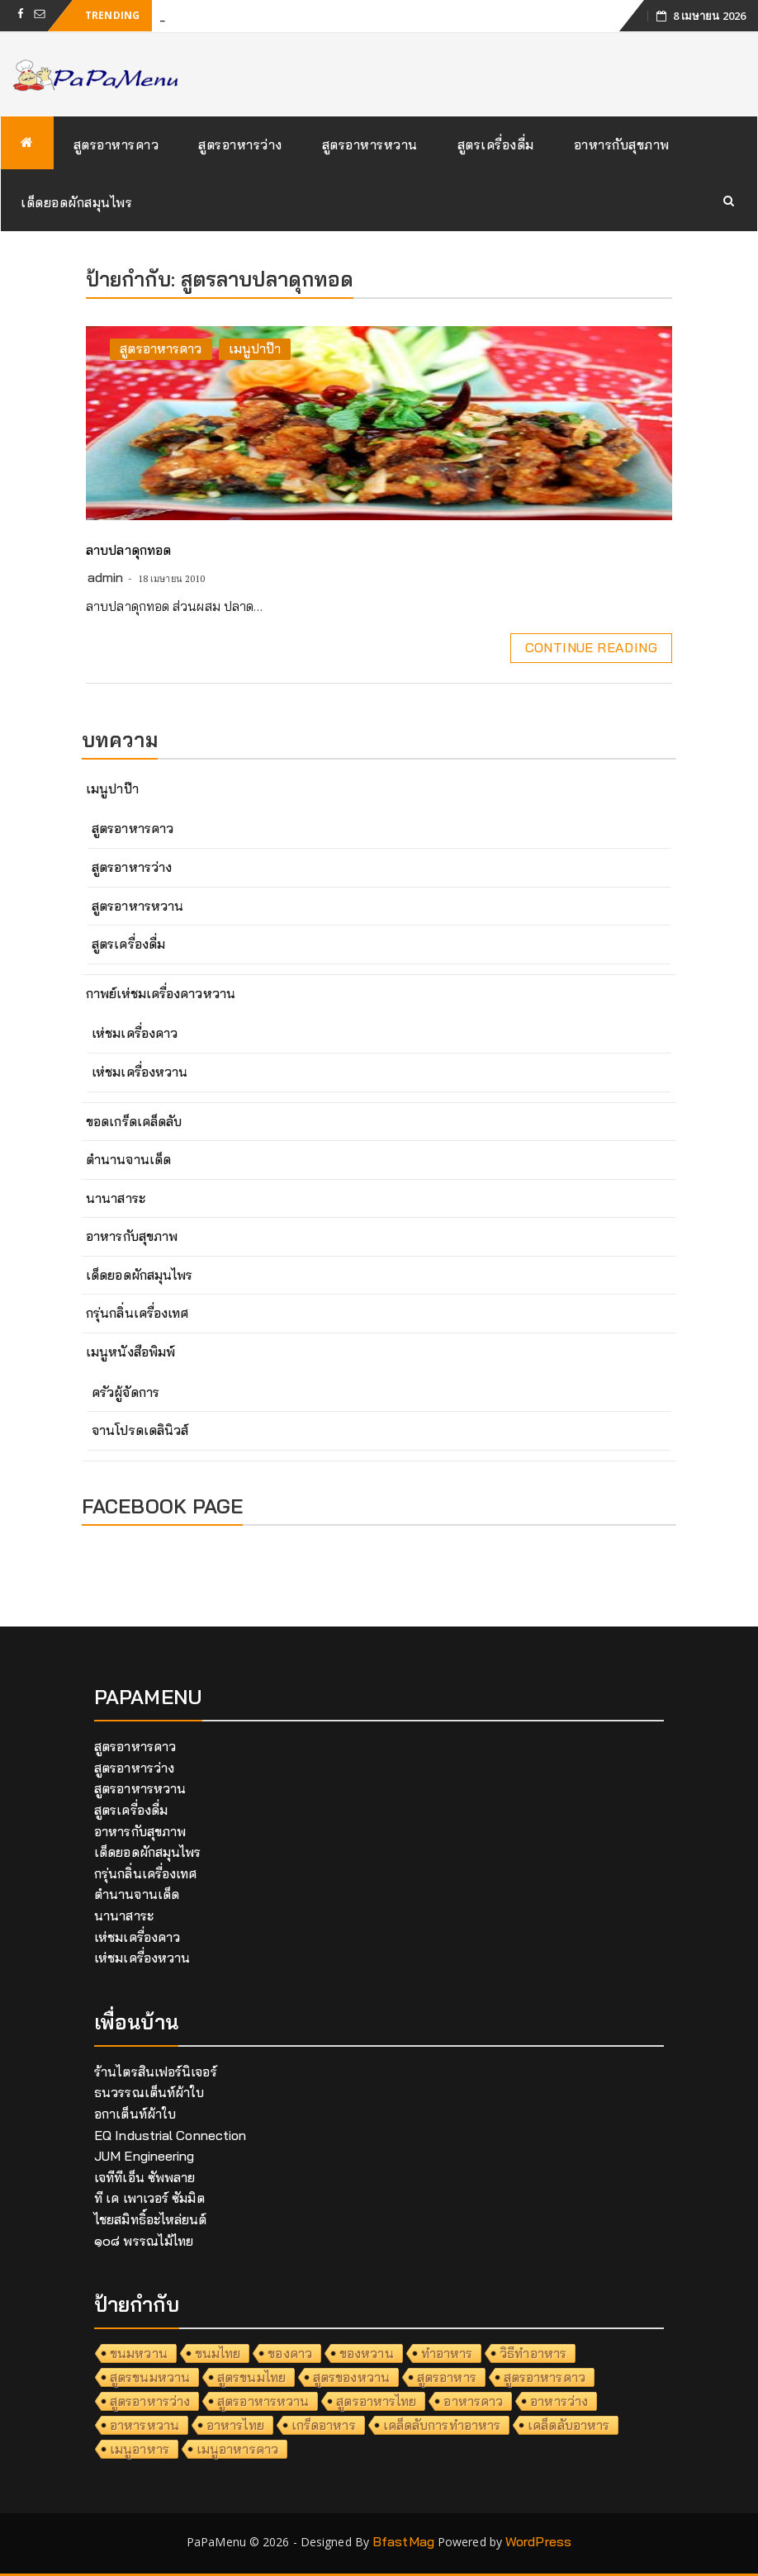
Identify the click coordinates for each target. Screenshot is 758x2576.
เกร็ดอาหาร (323, 2425)
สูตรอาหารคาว (116, 144)
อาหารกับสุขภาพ (622, 144)
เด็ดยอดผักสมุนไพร (76, 202)
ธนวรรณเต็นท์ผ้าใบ (149, 2092)
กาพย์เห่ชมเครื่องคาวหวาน (160, 993)
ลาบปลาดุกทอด (128, 550)
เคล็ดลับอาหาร (568, 2425)
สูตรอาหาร (446, 2377)
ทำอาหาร (447, 2353)
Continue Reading (591, 647)
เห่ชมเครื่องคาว (135, 1033)
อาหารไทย (235, 2425)
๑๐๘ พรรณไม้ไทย (143, 2241)
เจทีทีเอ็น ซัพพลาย (144, 2177)
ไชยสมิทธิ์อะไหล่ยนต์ (150, 2219)
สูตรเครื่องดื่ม (495, 144)
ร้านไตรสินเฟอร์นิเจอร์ (155, 2071)
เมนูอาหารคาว (237, 2449)
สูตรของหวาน (351, 2377)
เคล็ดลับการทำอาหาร (442, 2425)
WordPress (538, 2541)
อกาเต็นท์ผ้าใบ (135, 2113)
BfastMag (403, 2541)
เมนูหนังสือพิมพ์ (130, 1351)
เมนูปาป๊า (255, 348)
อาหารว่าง (559, 2401)
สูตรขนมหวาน (150, 2377)
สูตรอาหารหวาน (370, 144)
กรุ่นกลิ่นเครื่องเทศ (137, 1313)
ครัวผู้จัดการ (125, 1392)
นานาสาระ (115, 1198)
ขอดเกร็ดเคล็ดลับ (134, 1121)
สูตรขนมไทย (251, 2377)
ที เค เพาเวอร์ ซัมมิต (149, 2198)
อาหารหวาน (144, 2425)
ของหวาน (366, 2353)
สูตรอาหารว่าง (240, 144)
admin (106, 577)
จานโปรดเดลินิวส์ (140, 1430)
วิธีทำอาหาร (533, 2353)
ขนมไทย (218, 2353)
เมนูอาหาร (139, 2449)
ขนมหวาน (139, 2353)
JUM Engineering (144, 2155)
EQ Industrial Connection (170, 2135)
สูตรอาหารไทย (376, 2401)
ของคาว (290, 2353)
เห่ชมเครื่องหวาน (139, 1071)
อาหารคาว (473, 2401)
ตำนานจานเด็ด (128, 1159)
